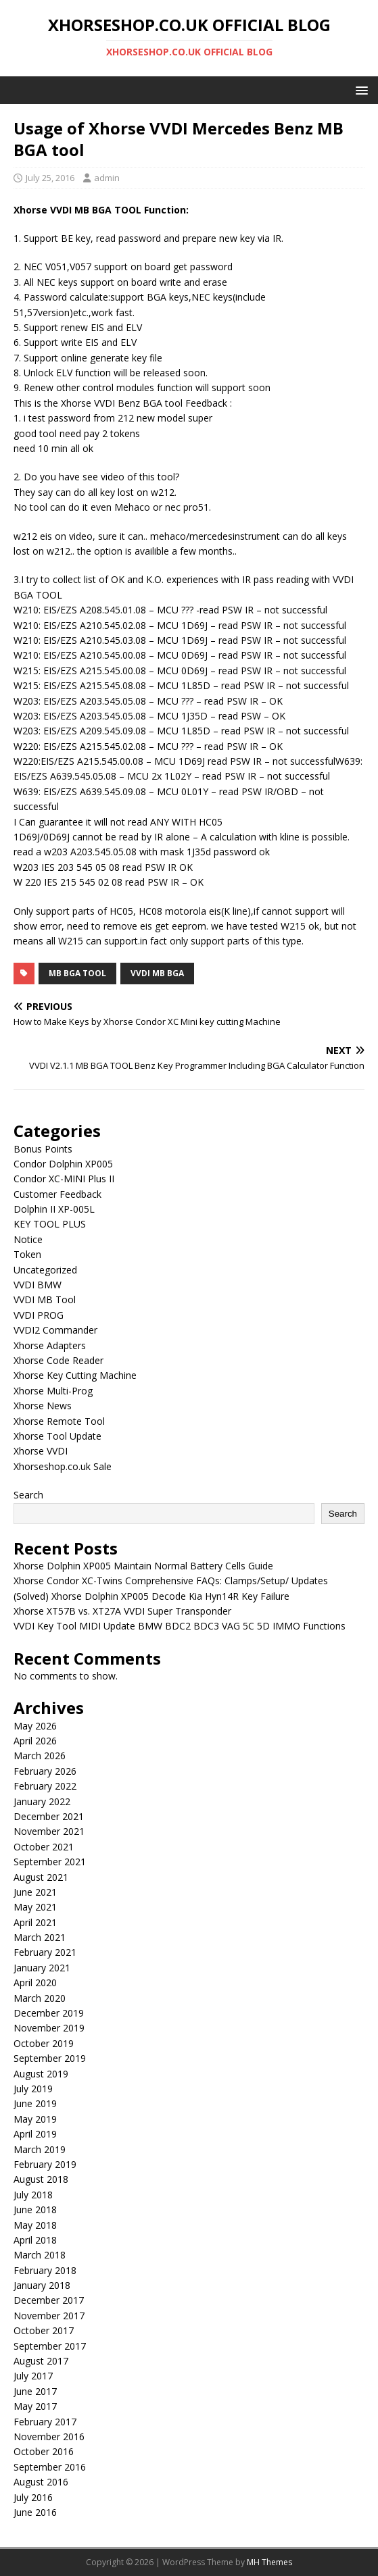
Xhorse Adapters (50, 1345)
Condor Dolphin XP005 (63, 1163)
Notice (28, 1239)
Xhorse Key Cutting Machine (75, 1375)
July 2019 (33, 2088)
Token (27, 1254)
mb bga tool (77, 973)
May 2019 (35, 2119)
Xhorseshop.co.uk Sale (63, 1466)
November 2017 (49, 2315)
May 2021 (35, 1906)
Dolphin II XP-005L (54, 1209)
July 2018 (33, 2194)
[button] (359, 89)
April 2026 (35, 1740)
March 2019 (40, 2149)
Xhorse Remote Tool (59, 1421)
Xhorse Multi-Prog (53, 1390)
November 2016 (49, 2436)
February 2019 (45, 2164)
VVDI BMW (38, 1284)
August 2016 (41, 2481)
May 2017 (35, 2406)
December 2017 (49, 2300)
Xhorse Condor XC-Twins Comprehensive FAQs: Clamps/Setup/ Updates (171, 1580)
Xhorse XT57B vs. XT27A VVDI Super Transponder (122, 1611)
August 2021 (41, 1877)
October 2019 (44, 2043)
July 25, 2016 (50, 178)
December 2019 (49, 2012)
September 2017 (50, 2346)
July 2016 (33, 2497)
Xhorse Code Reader (58, 1360)
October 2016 (44, 2451)
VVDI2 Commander (55, 1329)
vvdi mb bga (157, 973)
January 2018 (42, 2285)
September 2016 (50, 2466)
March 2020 (40, 1998)
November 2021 (49, 1831)
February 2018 (45, 2270)
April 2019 (35, 2133)
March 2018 (40, 2254)
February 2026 (45, 1771)
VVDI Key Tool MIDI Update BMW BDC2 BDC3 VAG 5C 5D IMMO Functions (180, 1625)
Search (28, 1494)
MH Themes (269, 2562)
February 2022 (45, 1785)
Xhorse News (43, 1405)
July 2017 (33, 2375)
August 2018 (41, 2179)
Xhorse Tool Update (57, 1436)
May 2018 (35, 2225)
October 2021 (44, 1846)
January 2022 (42, 1801)
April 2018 (35, 2239)
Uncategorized (45, 1269)
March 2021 (40, 1937)
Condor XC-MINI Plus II (64, 1178)
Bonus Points (43, 1148)
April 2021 (35, 1922)
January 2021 (42, 1967)
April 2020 (35, 1982)
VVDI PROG (39, 1315)
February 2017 (45, 2421)
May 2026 (35, 1725)
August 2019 (41, 2073)
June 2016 (35, 2512)
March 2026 (40, 1755)
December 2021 (49, 1816)
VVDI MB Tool (45, 1299)
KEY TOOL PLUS (50, 1223)
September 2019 (50, 2058)
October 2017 (44, 2330)
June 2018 (35, 2209)
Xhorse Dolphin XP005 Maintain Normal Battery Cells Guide (143, 1565)
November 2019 (49, 2027)
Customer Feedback (57, 1194)
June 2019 (35, 2103)
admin (107, 178)
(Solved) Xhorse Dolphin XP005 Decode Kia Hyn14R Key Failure (151, 1596)
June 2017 (35, 2391)
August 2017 (41, 2360)
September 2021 (50, 1861)
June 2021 (35, 1892)
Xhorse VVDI (41, 1450)
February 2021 (45, 1952)
